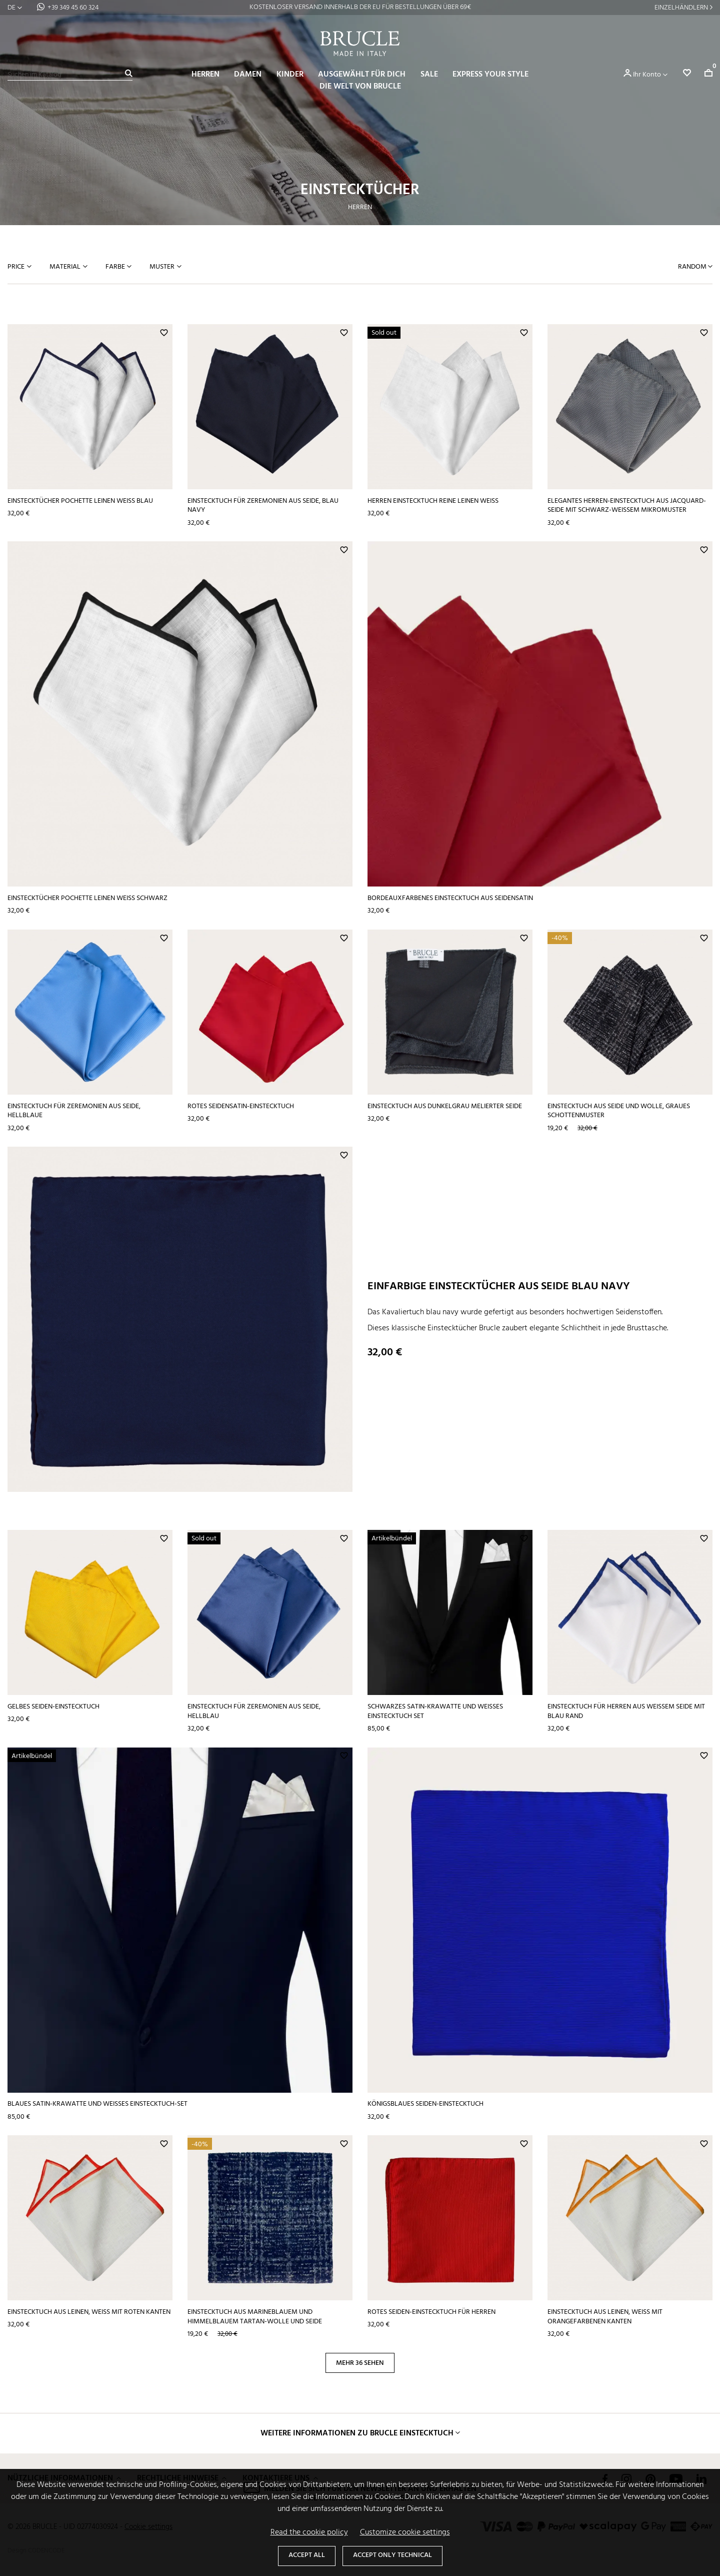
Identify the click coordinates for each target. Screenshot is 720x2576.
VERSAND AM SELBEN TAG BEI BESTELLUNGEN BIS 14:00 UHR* (360, 7)
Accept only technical (392, 2555)
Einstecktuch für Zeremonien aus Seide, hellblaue (74, 1111)
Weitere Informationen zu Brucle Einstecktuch (357, 2433)
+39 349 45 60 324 (73, 8)
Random (693, 267)
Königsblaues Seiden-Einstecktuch (426, 2104)
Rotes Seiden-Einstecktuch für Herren (432, 2312)
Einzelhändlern (681, 8)
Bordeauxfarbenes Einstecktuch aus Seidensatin (450, 898)
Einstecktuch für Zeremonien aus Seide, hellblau (254, 1711)
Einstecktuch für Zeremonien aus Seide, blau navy (263, 505)
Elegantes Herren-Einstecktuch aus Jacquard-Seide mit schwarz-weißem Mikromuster (627, 505)
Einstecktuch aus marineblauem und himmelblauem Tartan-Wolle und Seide (255, 2316)
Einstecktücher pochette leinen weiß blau (80, 501)
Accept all (306, 2555)
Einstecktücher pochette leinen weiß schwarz (88, 898)
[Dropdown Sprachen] (15, 8)
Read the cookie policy (309, 2532)
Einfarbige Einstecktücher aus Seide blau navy (499, 1286)
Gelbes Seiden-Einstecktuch (54, 1706)
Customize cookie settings (405, 2532)
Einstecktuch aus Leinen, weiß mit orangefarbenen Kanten (605, 2316)
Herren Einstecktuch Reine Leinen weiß (433, 501)
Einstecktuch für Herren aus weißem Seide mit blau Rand (626, 1711)
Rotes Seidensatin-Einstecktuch (241, 1106)
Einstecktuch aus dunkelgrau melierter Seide (445, 1106)
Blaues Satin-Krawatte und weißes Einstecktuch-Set (98, 2104)
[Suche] (70, 75)
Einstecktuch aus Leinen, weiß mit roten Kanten (89, 2312)
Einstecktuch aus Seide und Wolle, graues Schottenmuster (619, 1111)
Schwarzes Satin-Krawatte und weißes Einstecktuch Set (435, 1711)
